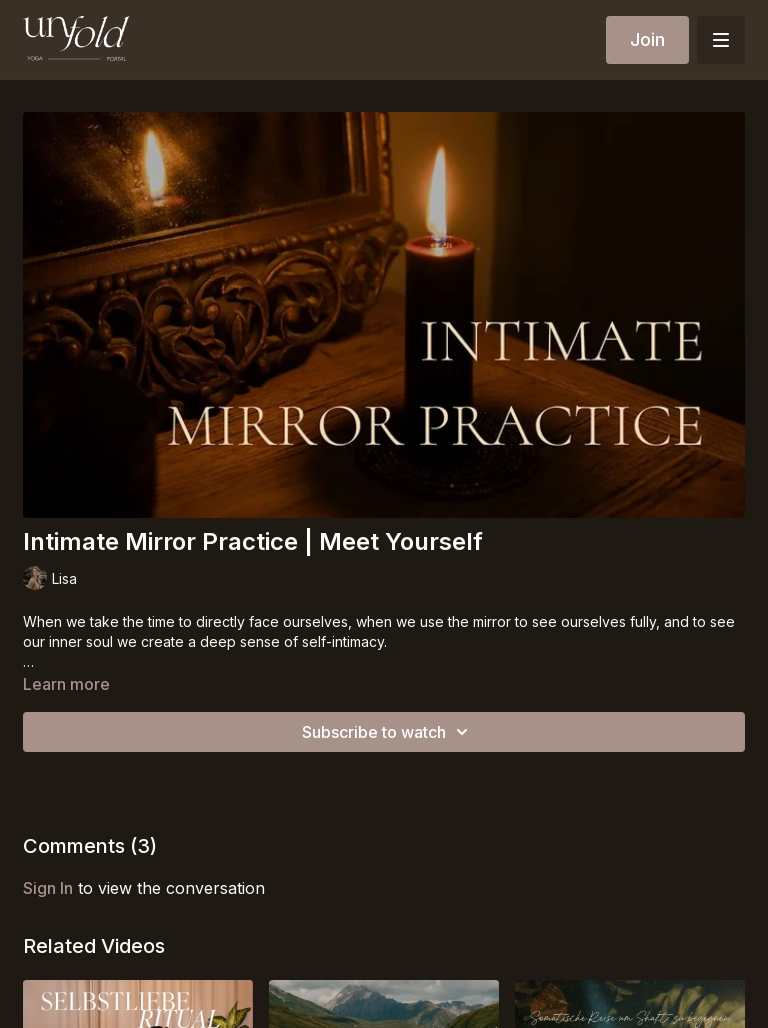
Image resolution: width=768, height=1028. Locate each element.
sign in (48, 888)
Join (647, 39)
